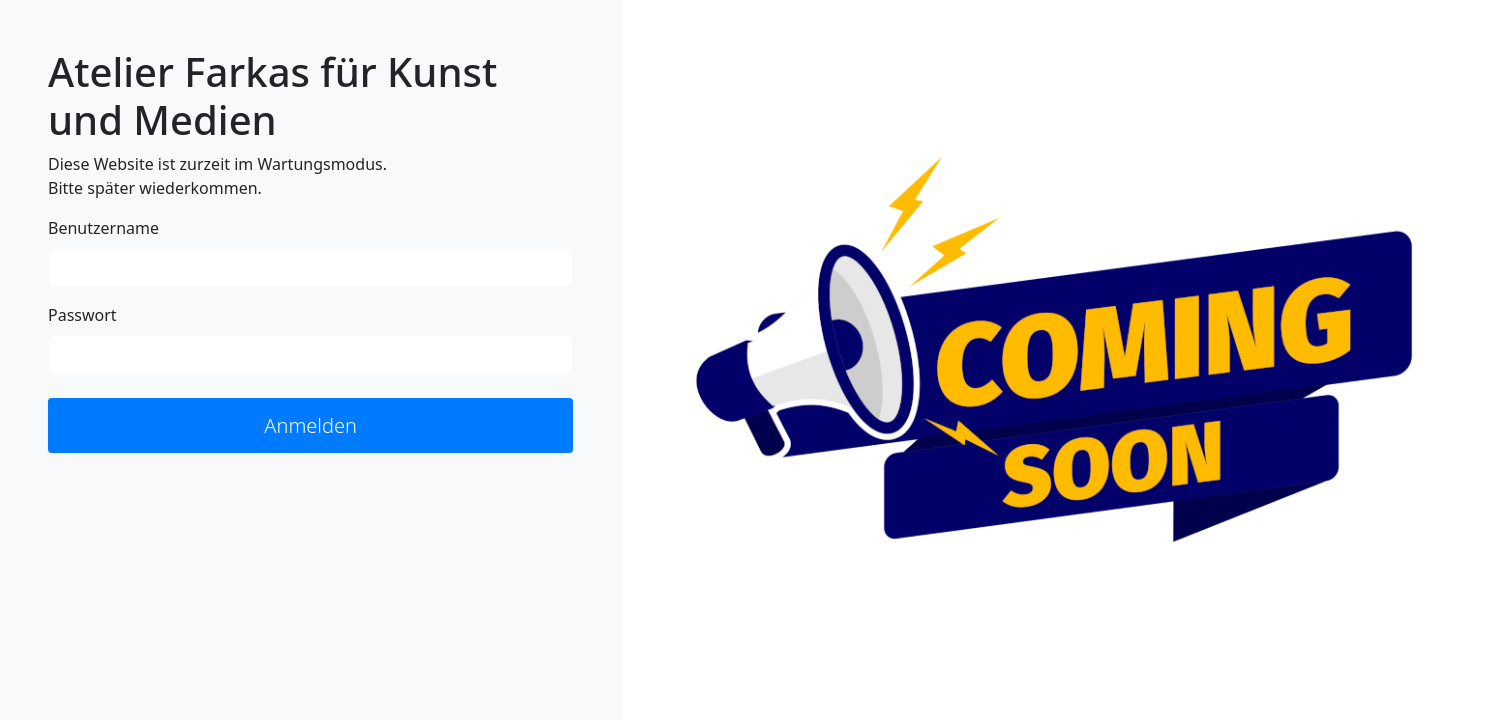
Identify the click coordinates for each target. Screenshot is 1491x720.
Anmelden (310, 425)
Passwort (82, 315)
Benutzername (103, 228)
